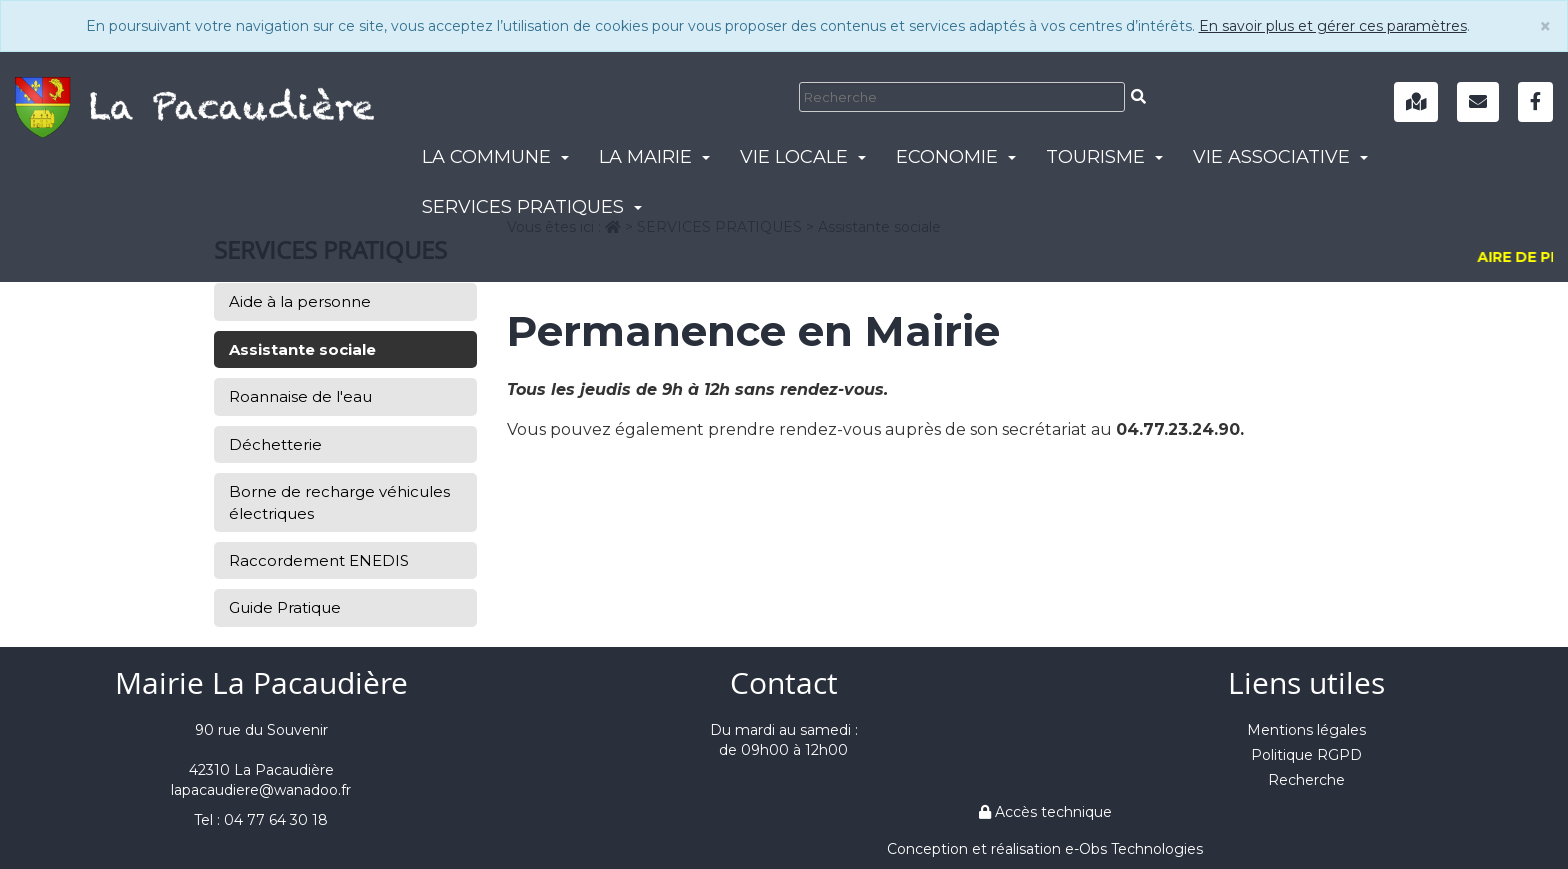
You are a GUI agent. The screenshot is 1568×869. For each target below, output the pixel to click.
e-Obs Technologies (1134, 849)
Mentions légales (1306, 730)
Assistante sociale (302, 349)
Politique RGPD (1306, 755)
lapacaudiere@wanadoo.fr (261, 790)
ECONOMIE (956, 157)
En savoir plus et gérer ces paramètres (1333, 26)
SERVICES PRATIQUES (532, 207)
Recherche (1306, 780)
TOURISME (1104, 157)
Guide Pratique (285, 607)
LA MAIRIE (654, 157)
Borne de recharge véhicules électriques (339, 502)
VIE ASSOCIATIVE (1280, 157)
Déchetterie (275, 444)
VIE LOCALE (803, 157)
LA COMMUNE (495, 157)
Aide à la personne (300, 301)
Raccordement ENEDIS (319, 560)
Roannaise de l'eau (300, 396)
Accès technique (1045, 812)
